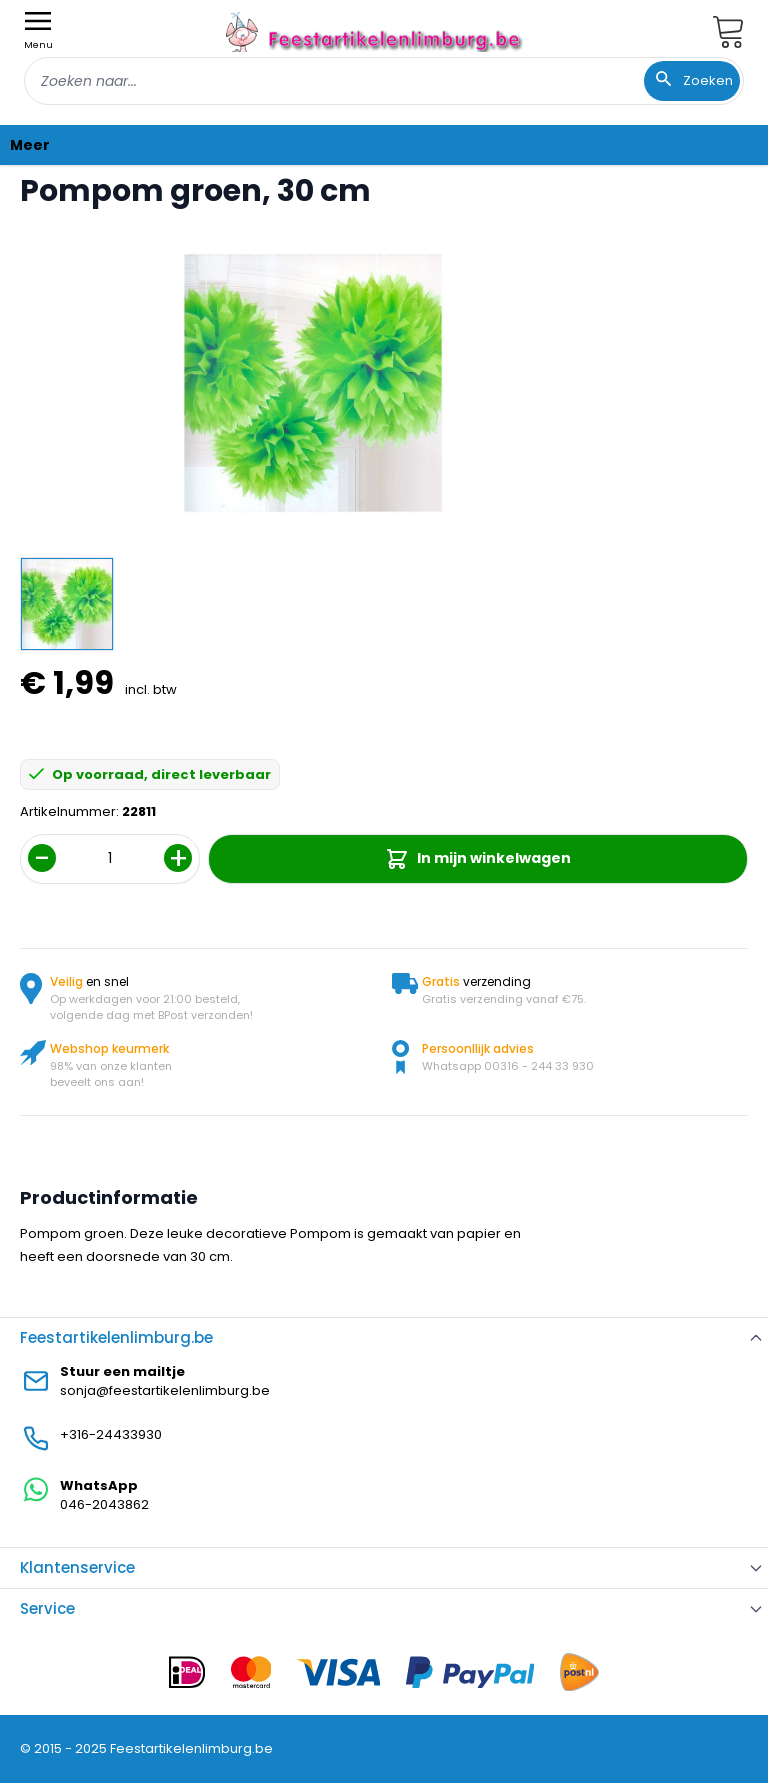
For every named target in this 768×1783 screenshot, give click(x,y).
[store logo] (376, 31)
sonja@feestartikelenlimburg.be (165, 1390)
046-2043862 (104, 1504)
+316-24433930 (111, 1434)
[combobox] (384, 81)
